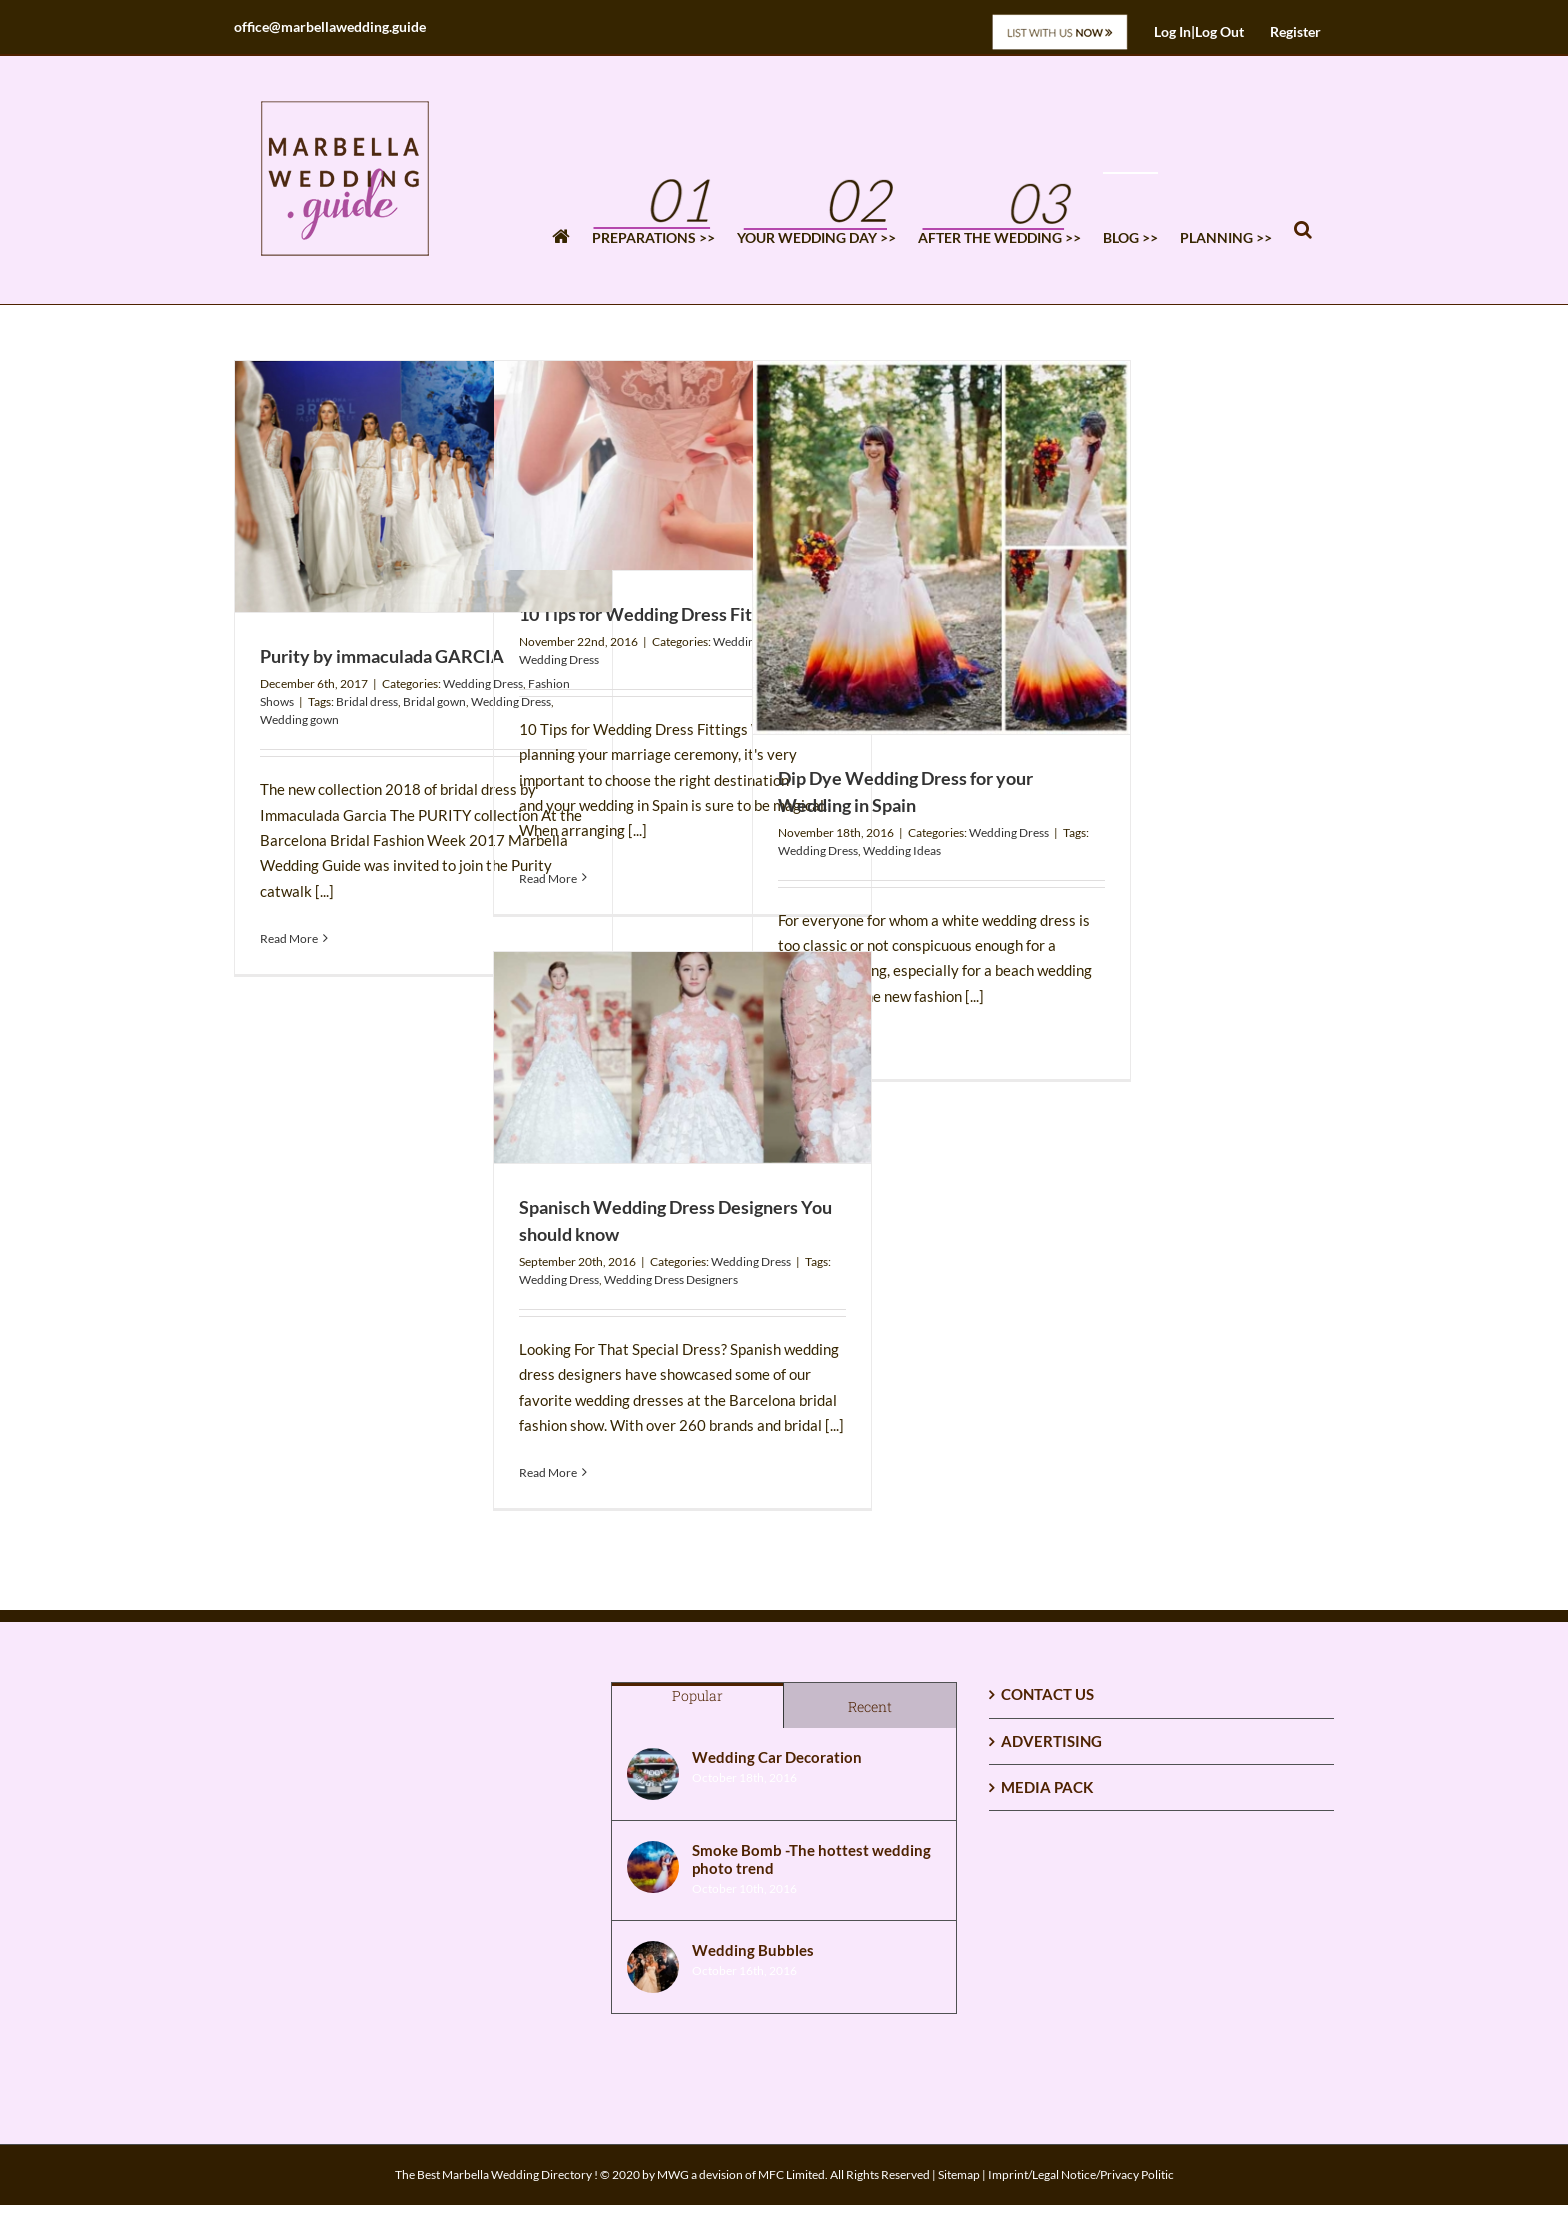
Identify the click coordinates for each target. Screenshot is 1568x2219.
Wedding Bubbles (753, 1950)
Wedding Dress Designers (671, 1279)
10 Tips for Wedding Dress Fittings (655, 614)
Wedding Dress (483, 683)
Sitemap (959, 2174)
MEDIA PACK (1047, 1787)
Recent (870, 1706)
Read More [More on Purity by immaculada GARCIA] (289, 938)
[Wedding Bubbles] (653, 1967)
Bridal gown (434, 701)
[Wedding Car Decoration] (653, 1774)
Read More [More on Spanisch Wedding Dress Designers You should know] (548, 1472)
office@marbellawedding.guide (330, 26)
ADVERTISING (1051, 1741)
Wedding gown (299, 719)
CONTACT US (1047, 1694)
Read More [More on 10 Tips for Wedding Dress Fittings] (548, 878)
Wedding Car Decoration (777, 1757)
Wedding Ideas (902, 850)
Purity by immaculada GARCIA (382, 656)
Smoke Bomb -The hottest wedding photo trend (811, 1859)
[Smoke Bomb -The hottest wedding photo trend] (653, 1867)
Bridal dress (367, 701)
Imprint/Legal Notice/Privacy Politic (1081, 2174)
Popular (697, 1695)
